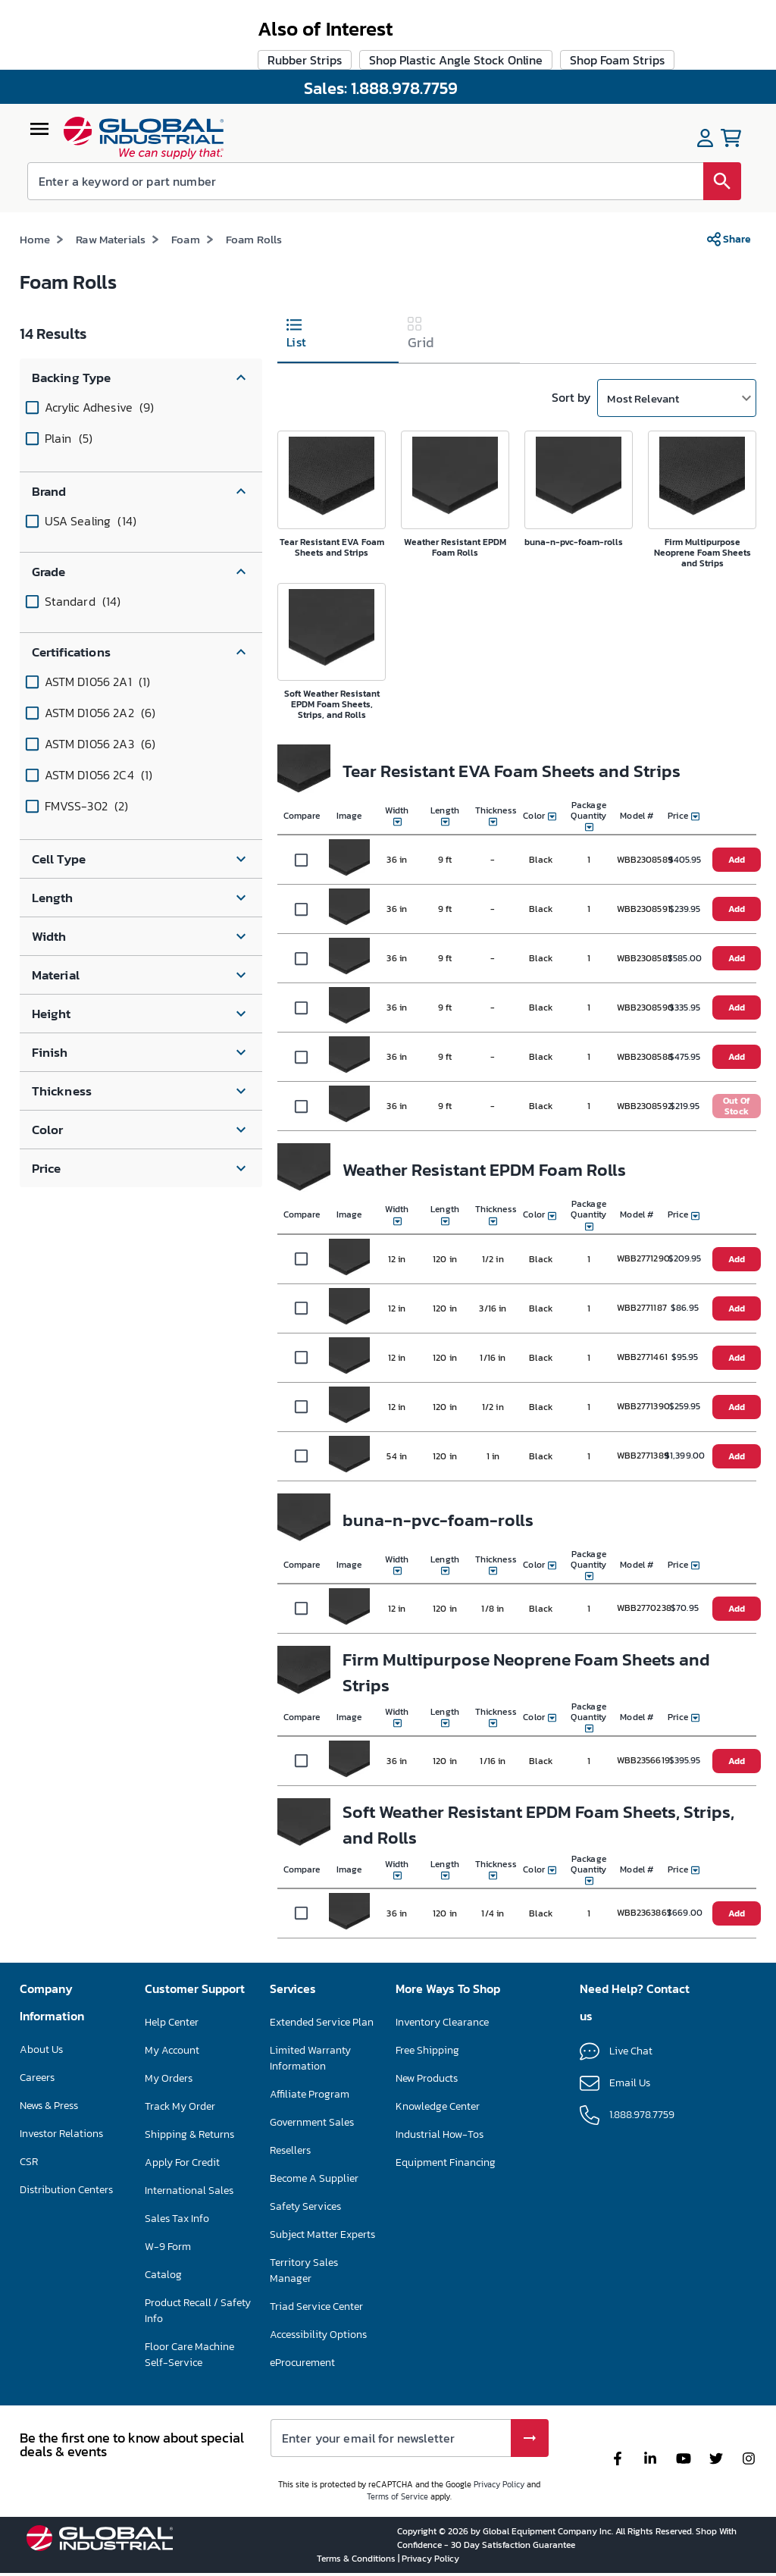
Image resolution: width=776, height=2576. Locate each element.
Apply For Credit (182, 2162)
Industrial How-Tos (439, 2134)
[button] (141, 308)
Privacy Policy (499, 2484)
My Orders (168, 2078)
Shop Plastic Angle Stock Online (456, 1928)
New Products (427, 2078)
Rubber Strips (305, 1928)
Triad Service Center (316, 2306)
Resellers (290, 2150)
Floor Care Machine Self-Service (189, 2355)
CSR (29, 2162)
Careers (37, 2078)
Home (35, 169)
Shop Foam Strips (617, 1928)
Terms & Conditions (357, 2558)
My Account (172, 2050)
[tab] (338, 266)
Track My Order (180, 2106)
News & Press (49, 2106)
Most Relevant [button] (643, 328)
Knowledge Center (438, 2106)
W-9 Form (168, 2247)
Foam (185, 169)
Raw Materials (111, 169)
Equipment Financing (446, 2162)
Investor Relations (61, 2134)
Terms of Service (397, 2496)
